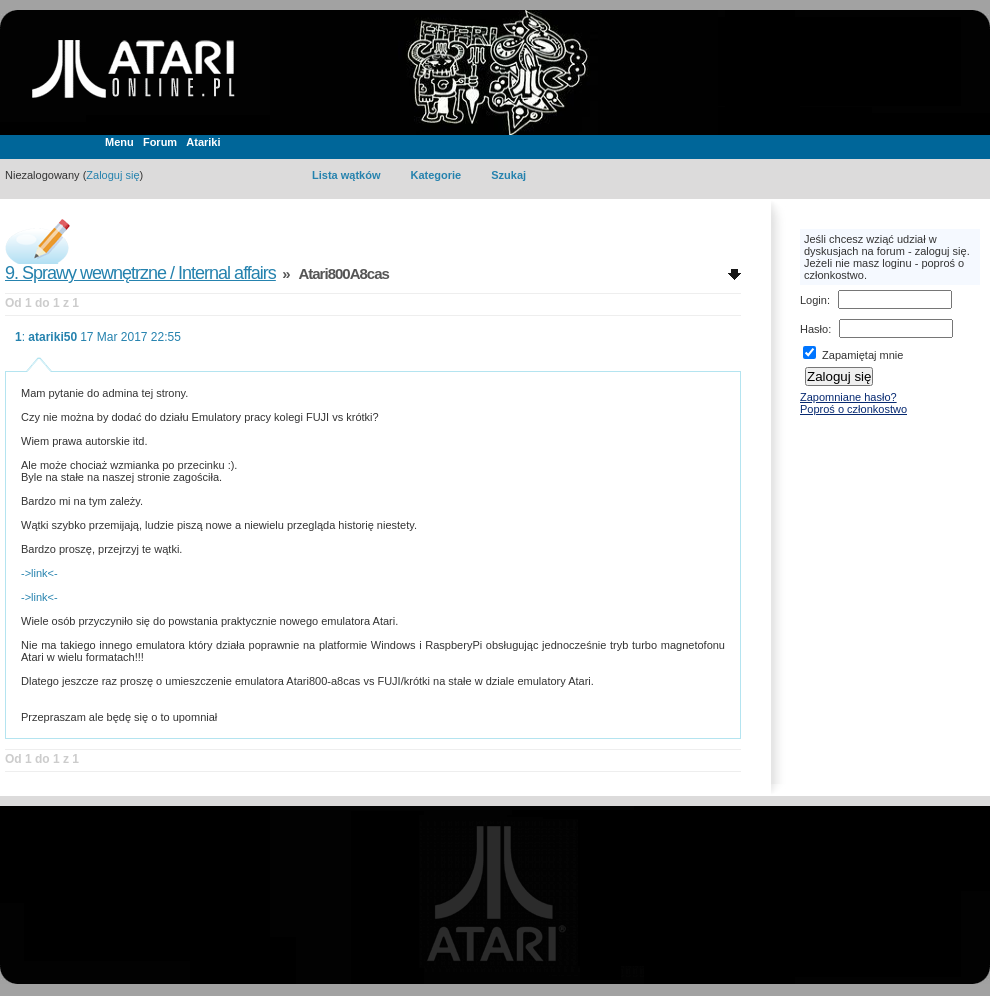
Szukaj (508, 175)
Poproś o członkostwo (853, 409)
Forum (160, 142)
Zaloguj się (112, 175)
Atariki (203, 142)
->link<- (39, 573)
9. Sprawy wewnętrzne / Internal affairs (140, 273)
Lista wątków (346, 175)
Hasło (814, 329)
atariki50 (52, 337)
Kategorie (435, 175)
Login (813, 300)
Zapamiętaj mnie (853, 355)
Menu (119, 142)
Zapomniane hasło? (848, 397)
